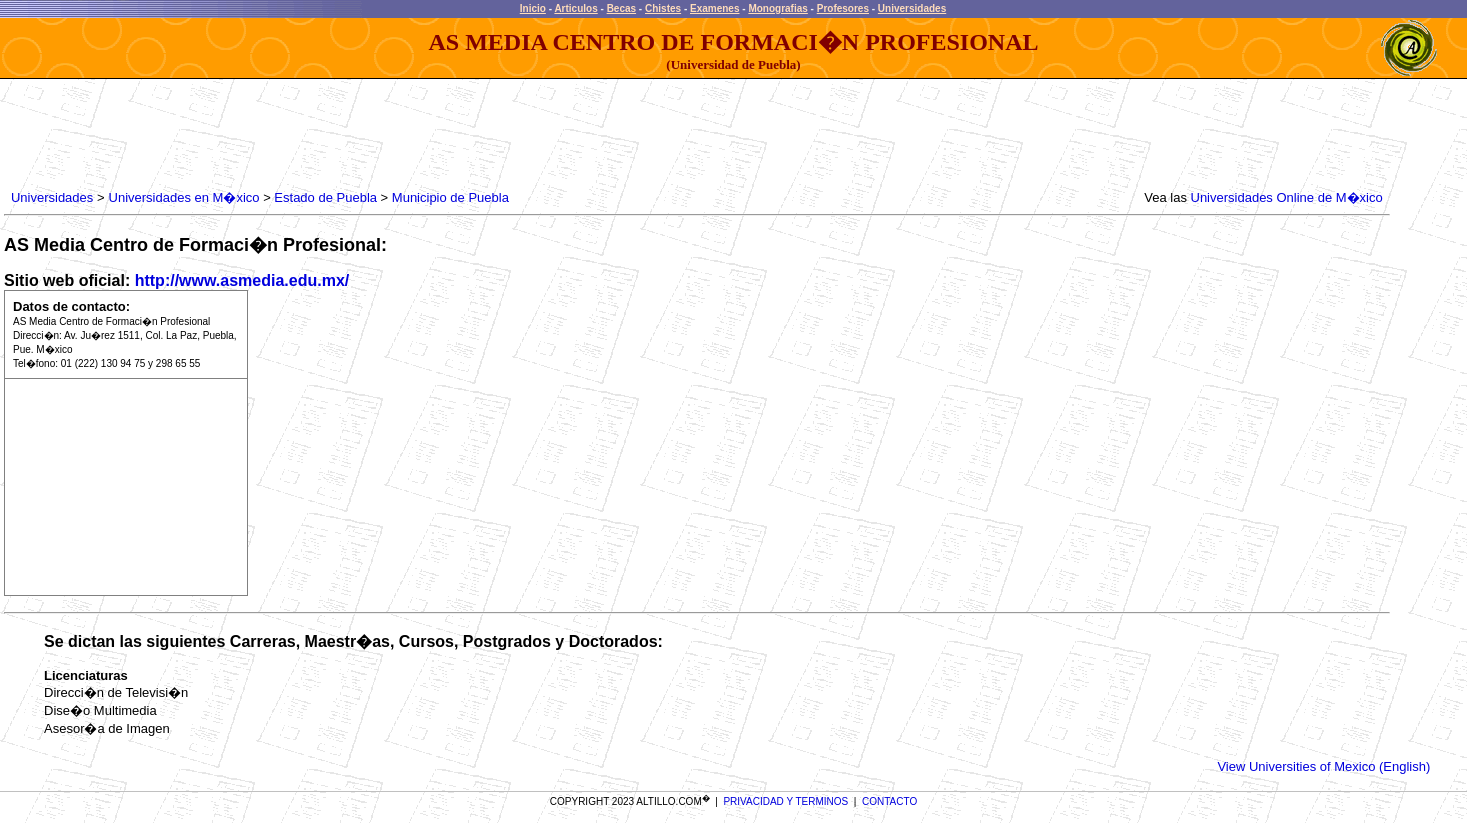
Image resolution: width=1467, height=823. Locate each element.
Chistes (663, 8)
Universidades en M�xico (184, 197)
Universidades (912, 8)
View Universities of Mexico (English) (1323, 766)
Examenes (714, 8)
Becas (621, 8)
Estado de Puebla (325, 197)
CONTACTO (889, 801)
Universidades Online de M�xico (1287, 197)
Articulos (575, 8)
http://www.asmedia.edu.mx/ (242, 280)
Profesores (843, 8)
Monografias (777, 8)
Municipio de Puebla (450, 197)
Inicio (533, 8)
